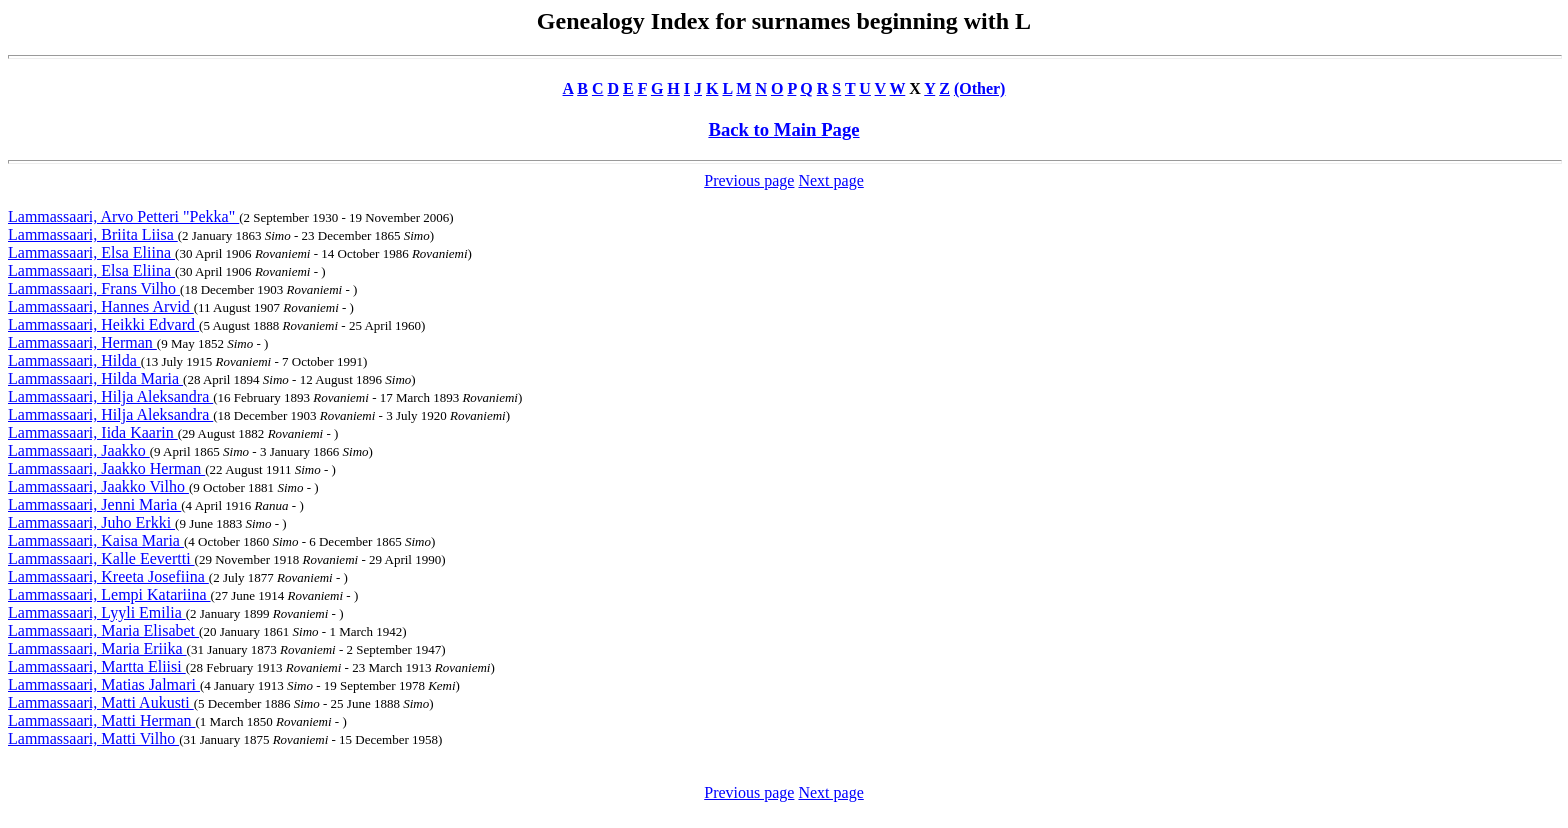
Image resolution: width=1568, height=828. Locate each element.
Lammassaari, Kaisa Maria (96, 540)
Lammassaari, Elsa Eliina (91, 252)
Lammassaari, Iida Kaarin (93, 432)
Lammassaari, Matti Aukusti (101, 702)
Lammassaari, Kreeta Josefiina (108, 576)
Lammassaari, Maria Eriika (97, 648)
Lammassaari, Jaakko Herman (106, 468)
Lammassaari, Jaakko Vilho (98, 486)
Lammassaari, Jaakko (79, 450)
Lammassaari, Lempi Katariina (109, 594)
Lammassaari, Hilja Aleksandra (110, 396)
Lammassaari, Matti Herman (102, 720)
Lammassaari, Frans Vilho (94, 288)
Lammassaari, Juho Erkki (91, 522)
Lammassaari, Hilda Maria (95, 378)
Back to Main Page (783, 129)
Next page (830, 180)
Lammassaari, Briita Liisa (93, 234)
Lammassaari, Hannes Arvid (101, 306)
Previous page (749, 180)
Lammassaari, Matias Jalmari (104, 684)
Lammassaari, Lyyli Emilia (97, 612)
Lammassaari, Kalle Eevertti (101, 558)
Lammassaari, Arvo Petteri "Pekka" (123, 216)
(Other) (980, 88)
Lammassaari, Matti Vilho (93, 738)
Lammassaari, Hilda (74, 360)
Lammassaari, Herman (82, 342)
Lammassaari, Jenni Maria (94, 504)
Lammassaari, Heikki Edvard (103, 324)
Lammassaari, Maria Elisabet (103, 630)
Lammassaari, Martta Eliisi (97, 666)
